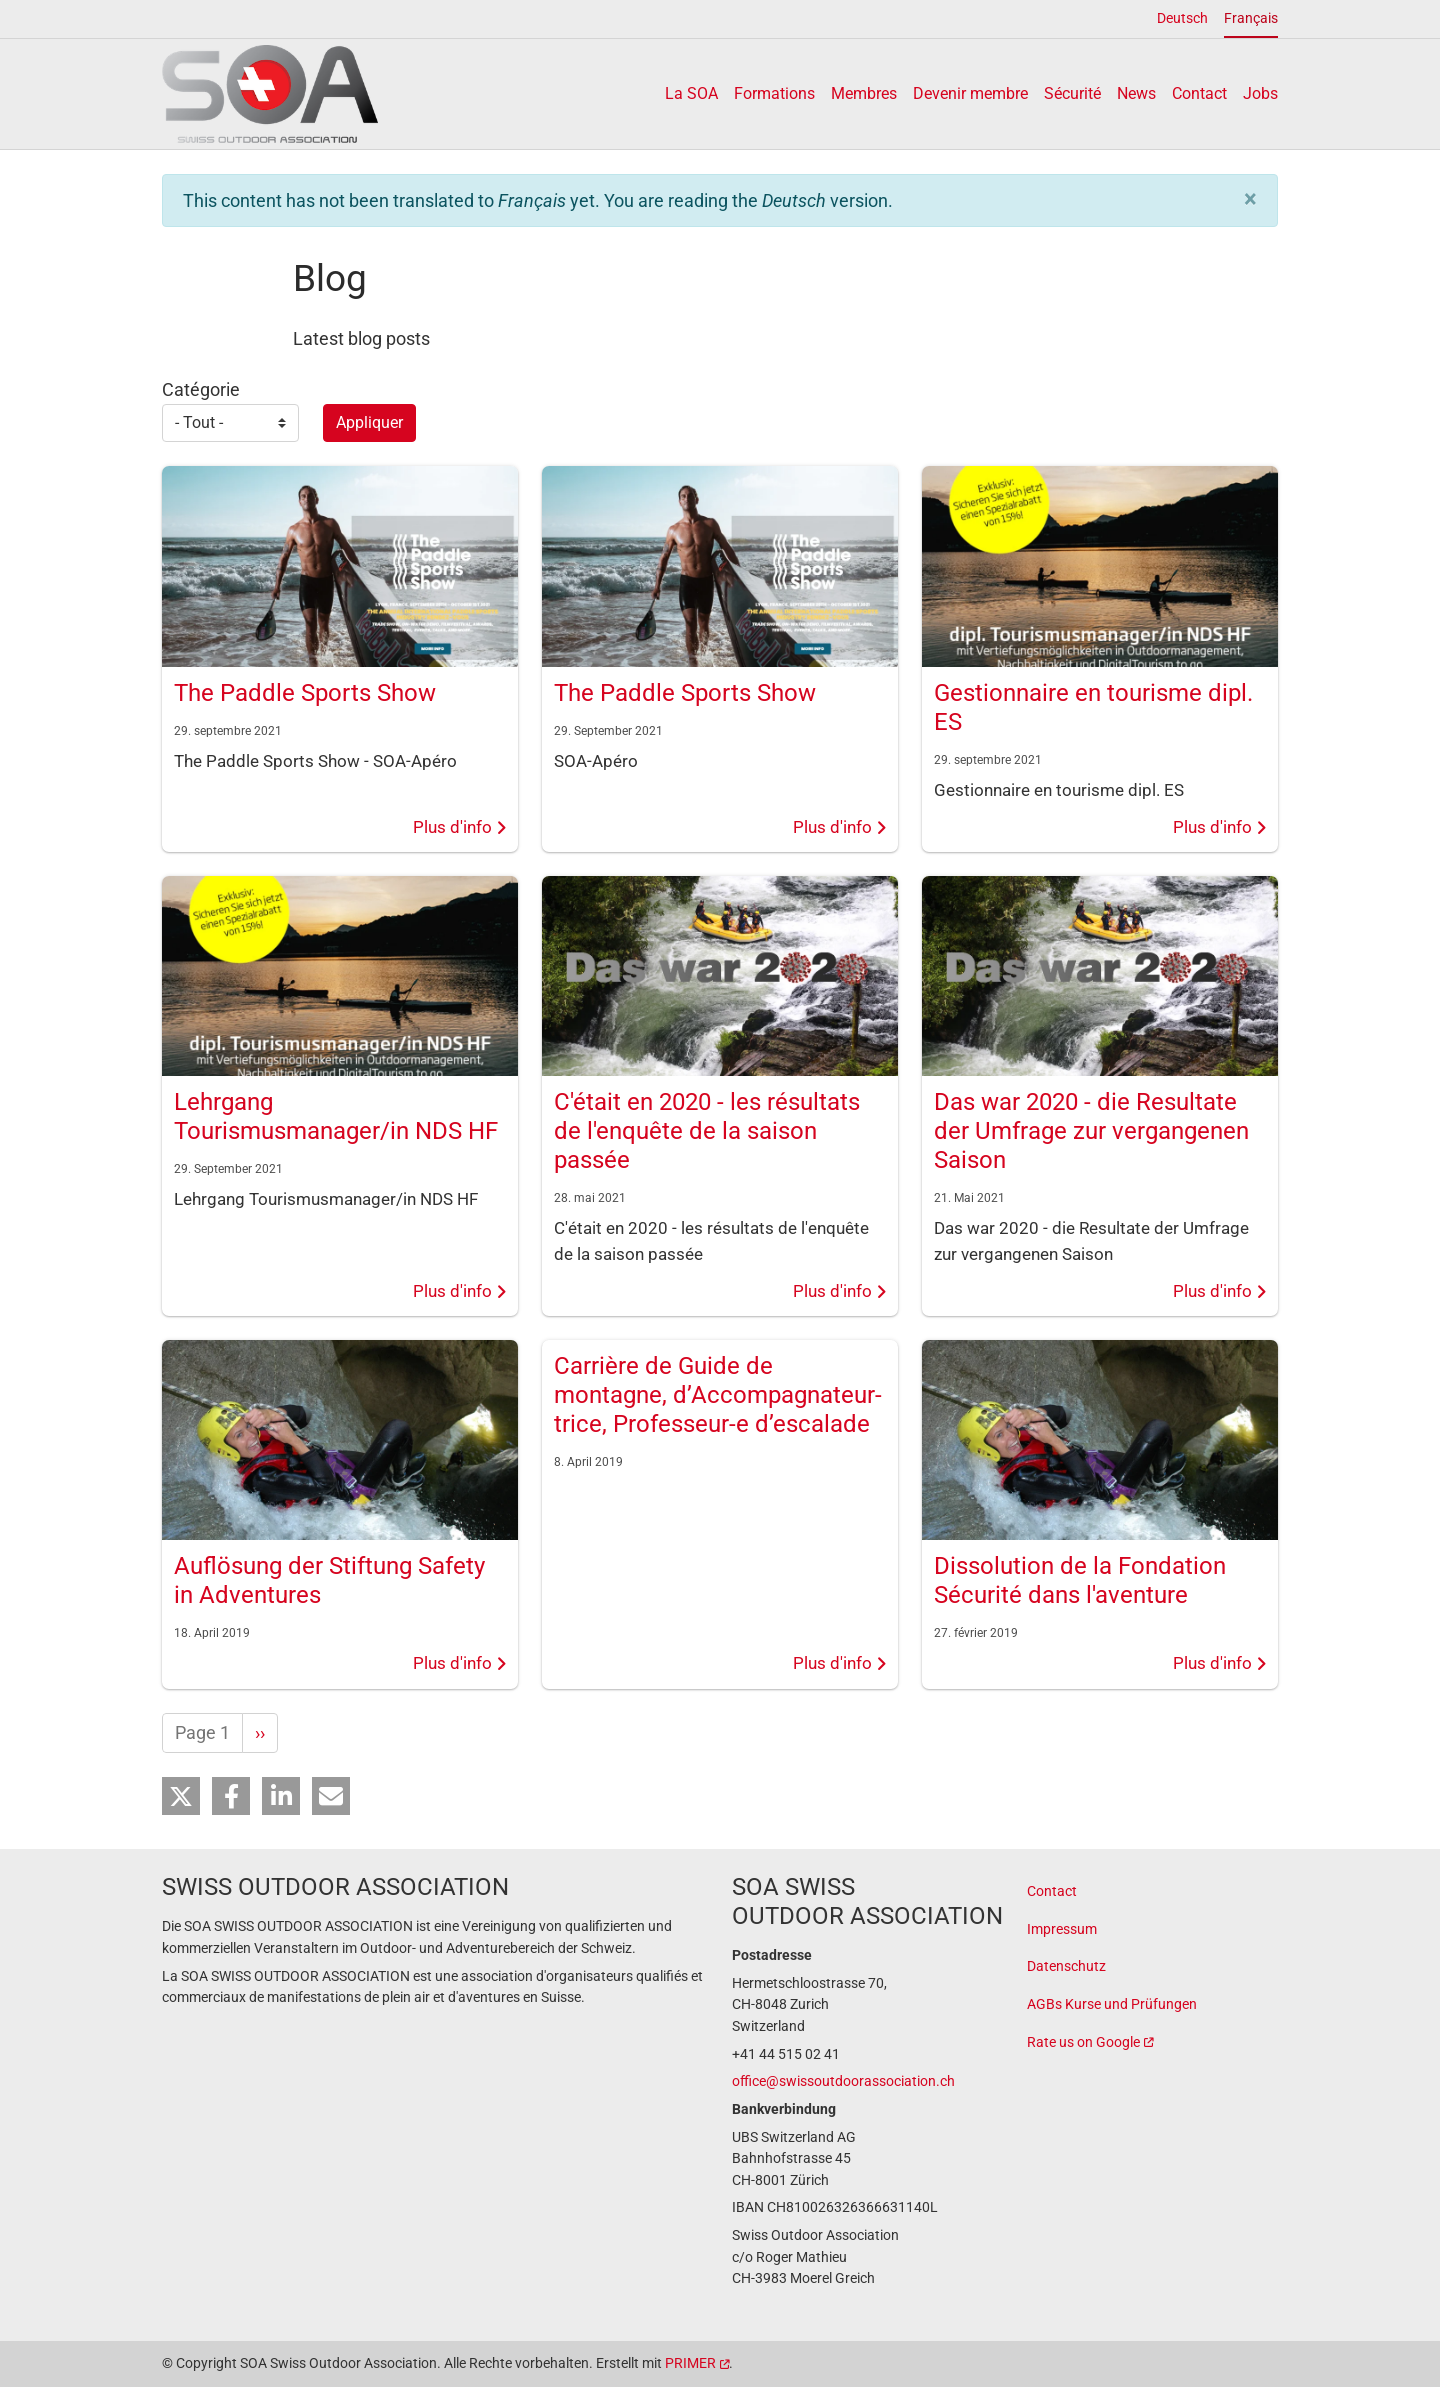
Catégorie (201, 389)
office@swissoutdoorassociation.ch (843, 2081)
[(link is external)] (1152, 2043)
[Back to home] (270, 94)
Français (1251, 18)
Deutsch (1182, 18)
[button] (1250, 199)
